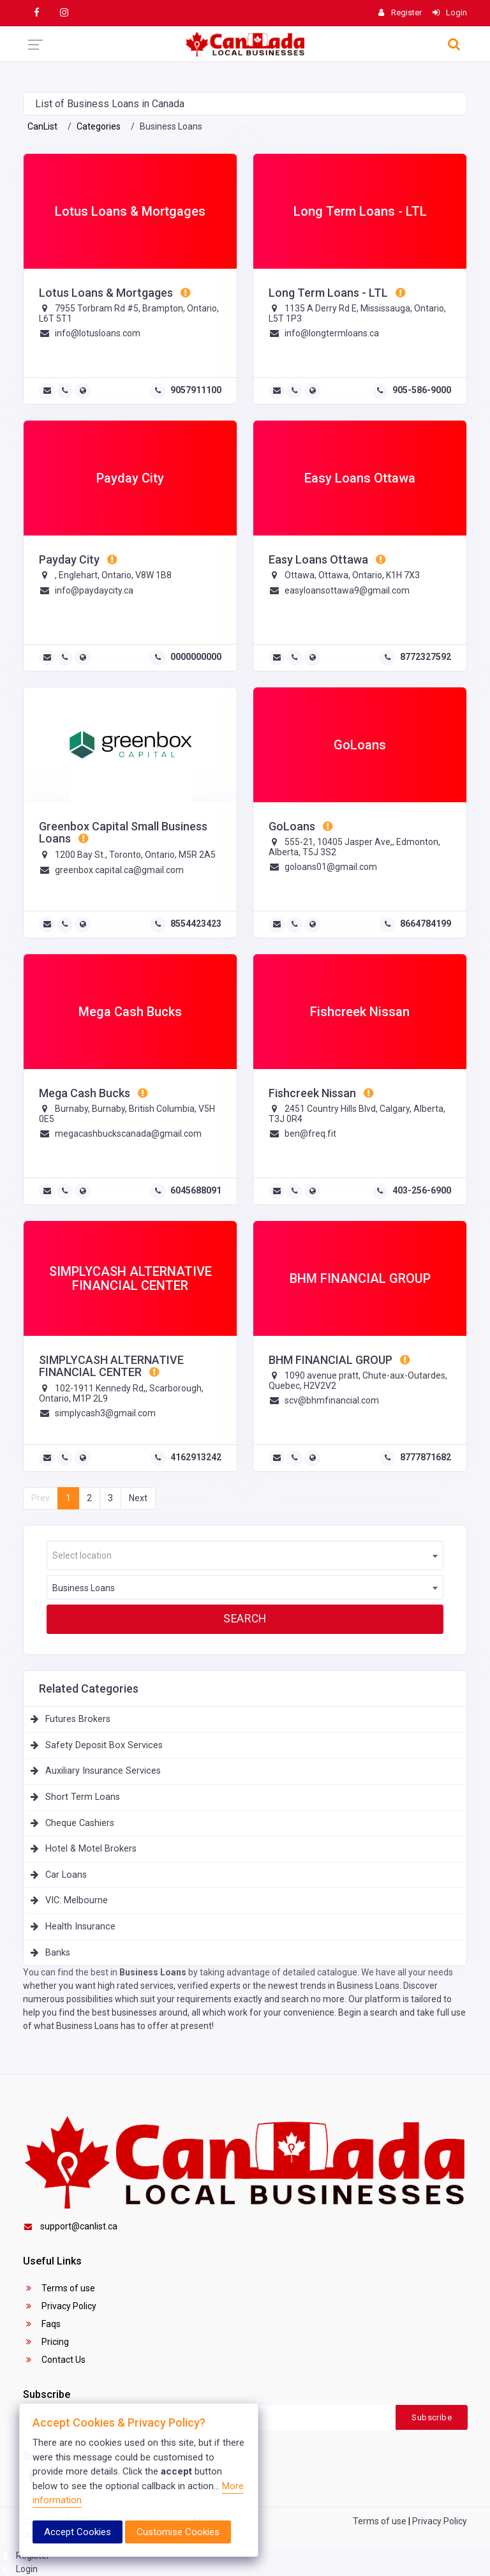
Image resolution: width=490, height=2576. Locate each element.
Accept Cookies (77, 2532)
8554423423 (195, 923)
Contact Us (54, 2360)
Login (19, 2569)
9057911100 (195, 390)
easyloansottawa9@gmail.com (347, 590)
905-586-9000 (421, 390)
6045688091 (195, 1190)
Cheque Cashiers (79, 1823)
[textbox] (245, 1555)
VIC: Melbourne (76, 1900)
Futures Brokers (77, 1719)
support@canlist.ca (70, 2226)
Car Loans (66, 1874)
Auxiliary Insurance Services (103, 1770)
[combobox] (245, 1555)
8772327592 (425, 657)
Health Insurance (80, 1926)
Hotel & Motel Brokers (91, 1848)
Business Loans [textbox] (83, 1588)
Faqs (42, 2324)
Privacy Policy (59, 2306)
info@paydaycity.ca (94, 590)
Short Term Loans (82, 1797)
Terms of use (59, 2288)
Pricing (46, 2342)
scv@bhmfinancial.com (332, 1400)
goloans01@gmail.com (331, 867)
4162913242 (195, 1457)
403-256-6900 (421, 1190)
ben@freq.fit (310, 1133)
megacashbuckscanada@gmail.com (128, 1133)
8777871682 (425, 1457)
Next (138, 1498)
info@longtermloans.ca (332, 333)
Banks (57, 1952)
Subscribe (432, 2417)
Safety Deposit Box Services (104, 1745)
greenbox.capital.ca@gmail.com (119, 870)
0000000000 (195, 657)
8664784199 (425, 923)
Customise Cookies (178, 2532)
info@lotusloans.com (97, 333)
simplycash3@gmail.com (105, 1413)
